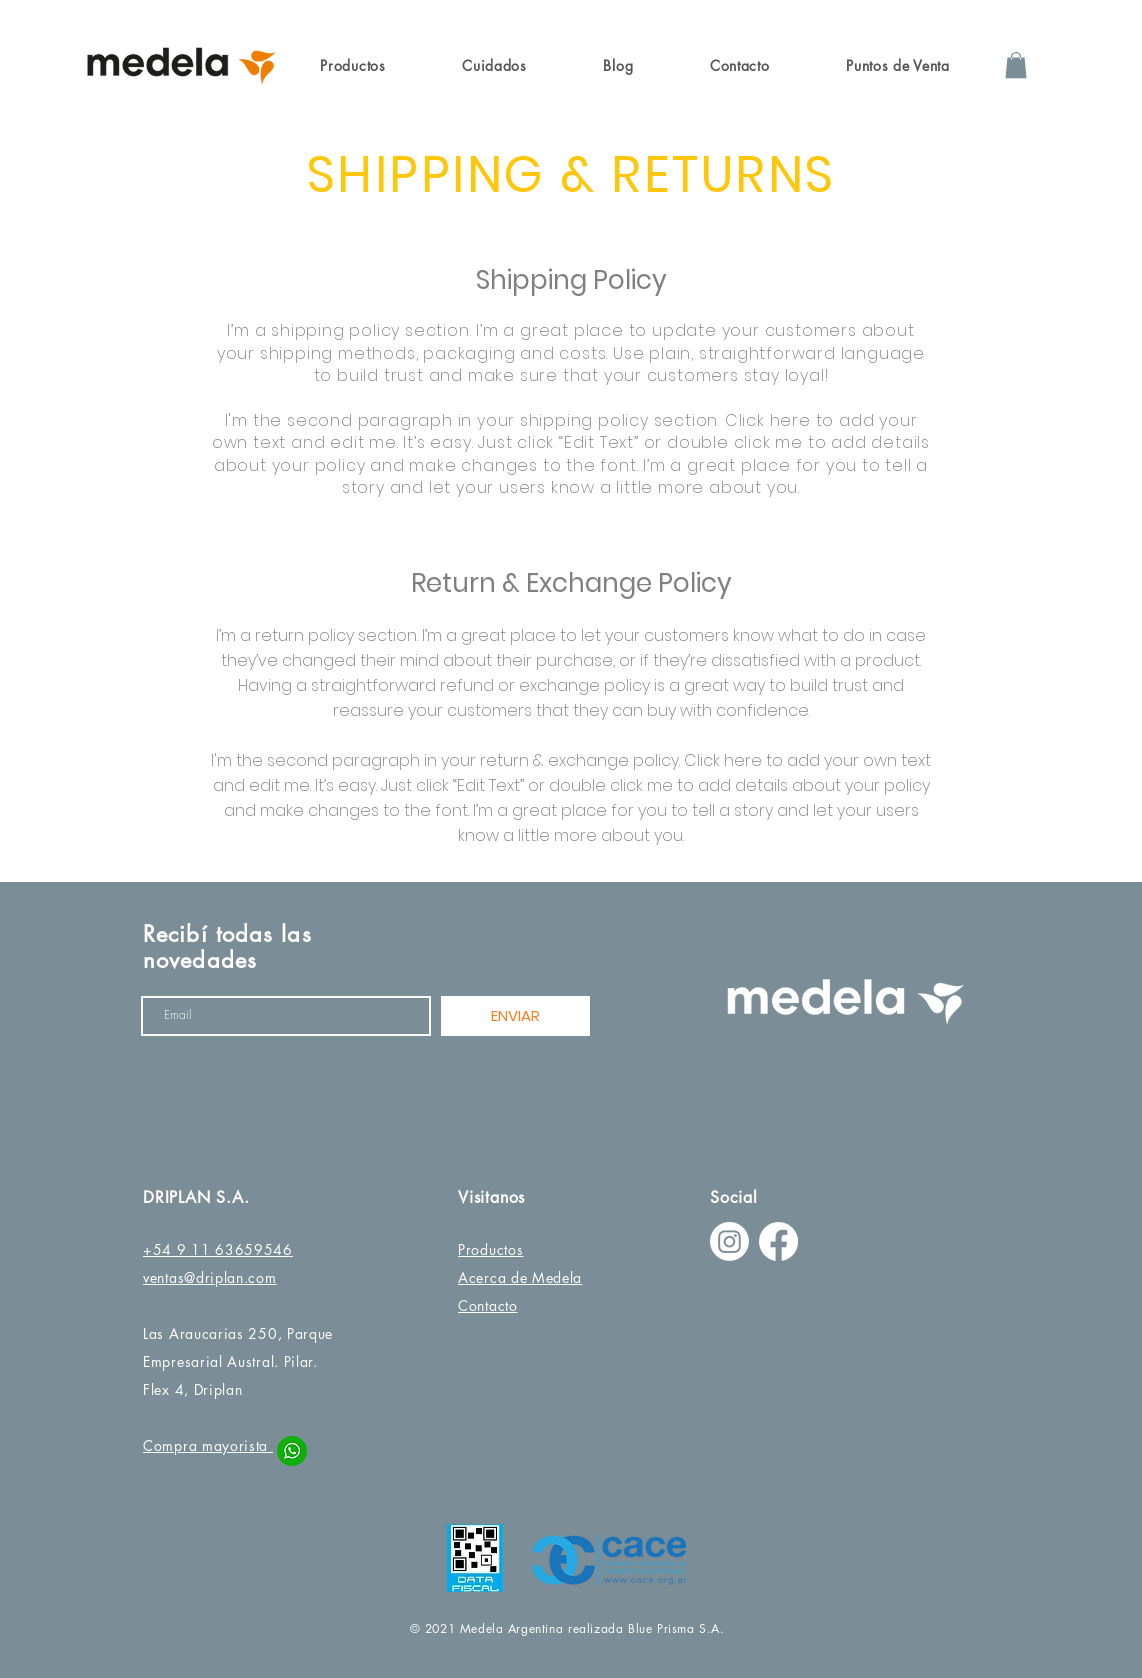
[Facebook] (778, 1241)
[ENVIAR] (515, 1016)
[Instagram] (729, 1241)
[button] (353, 65)
